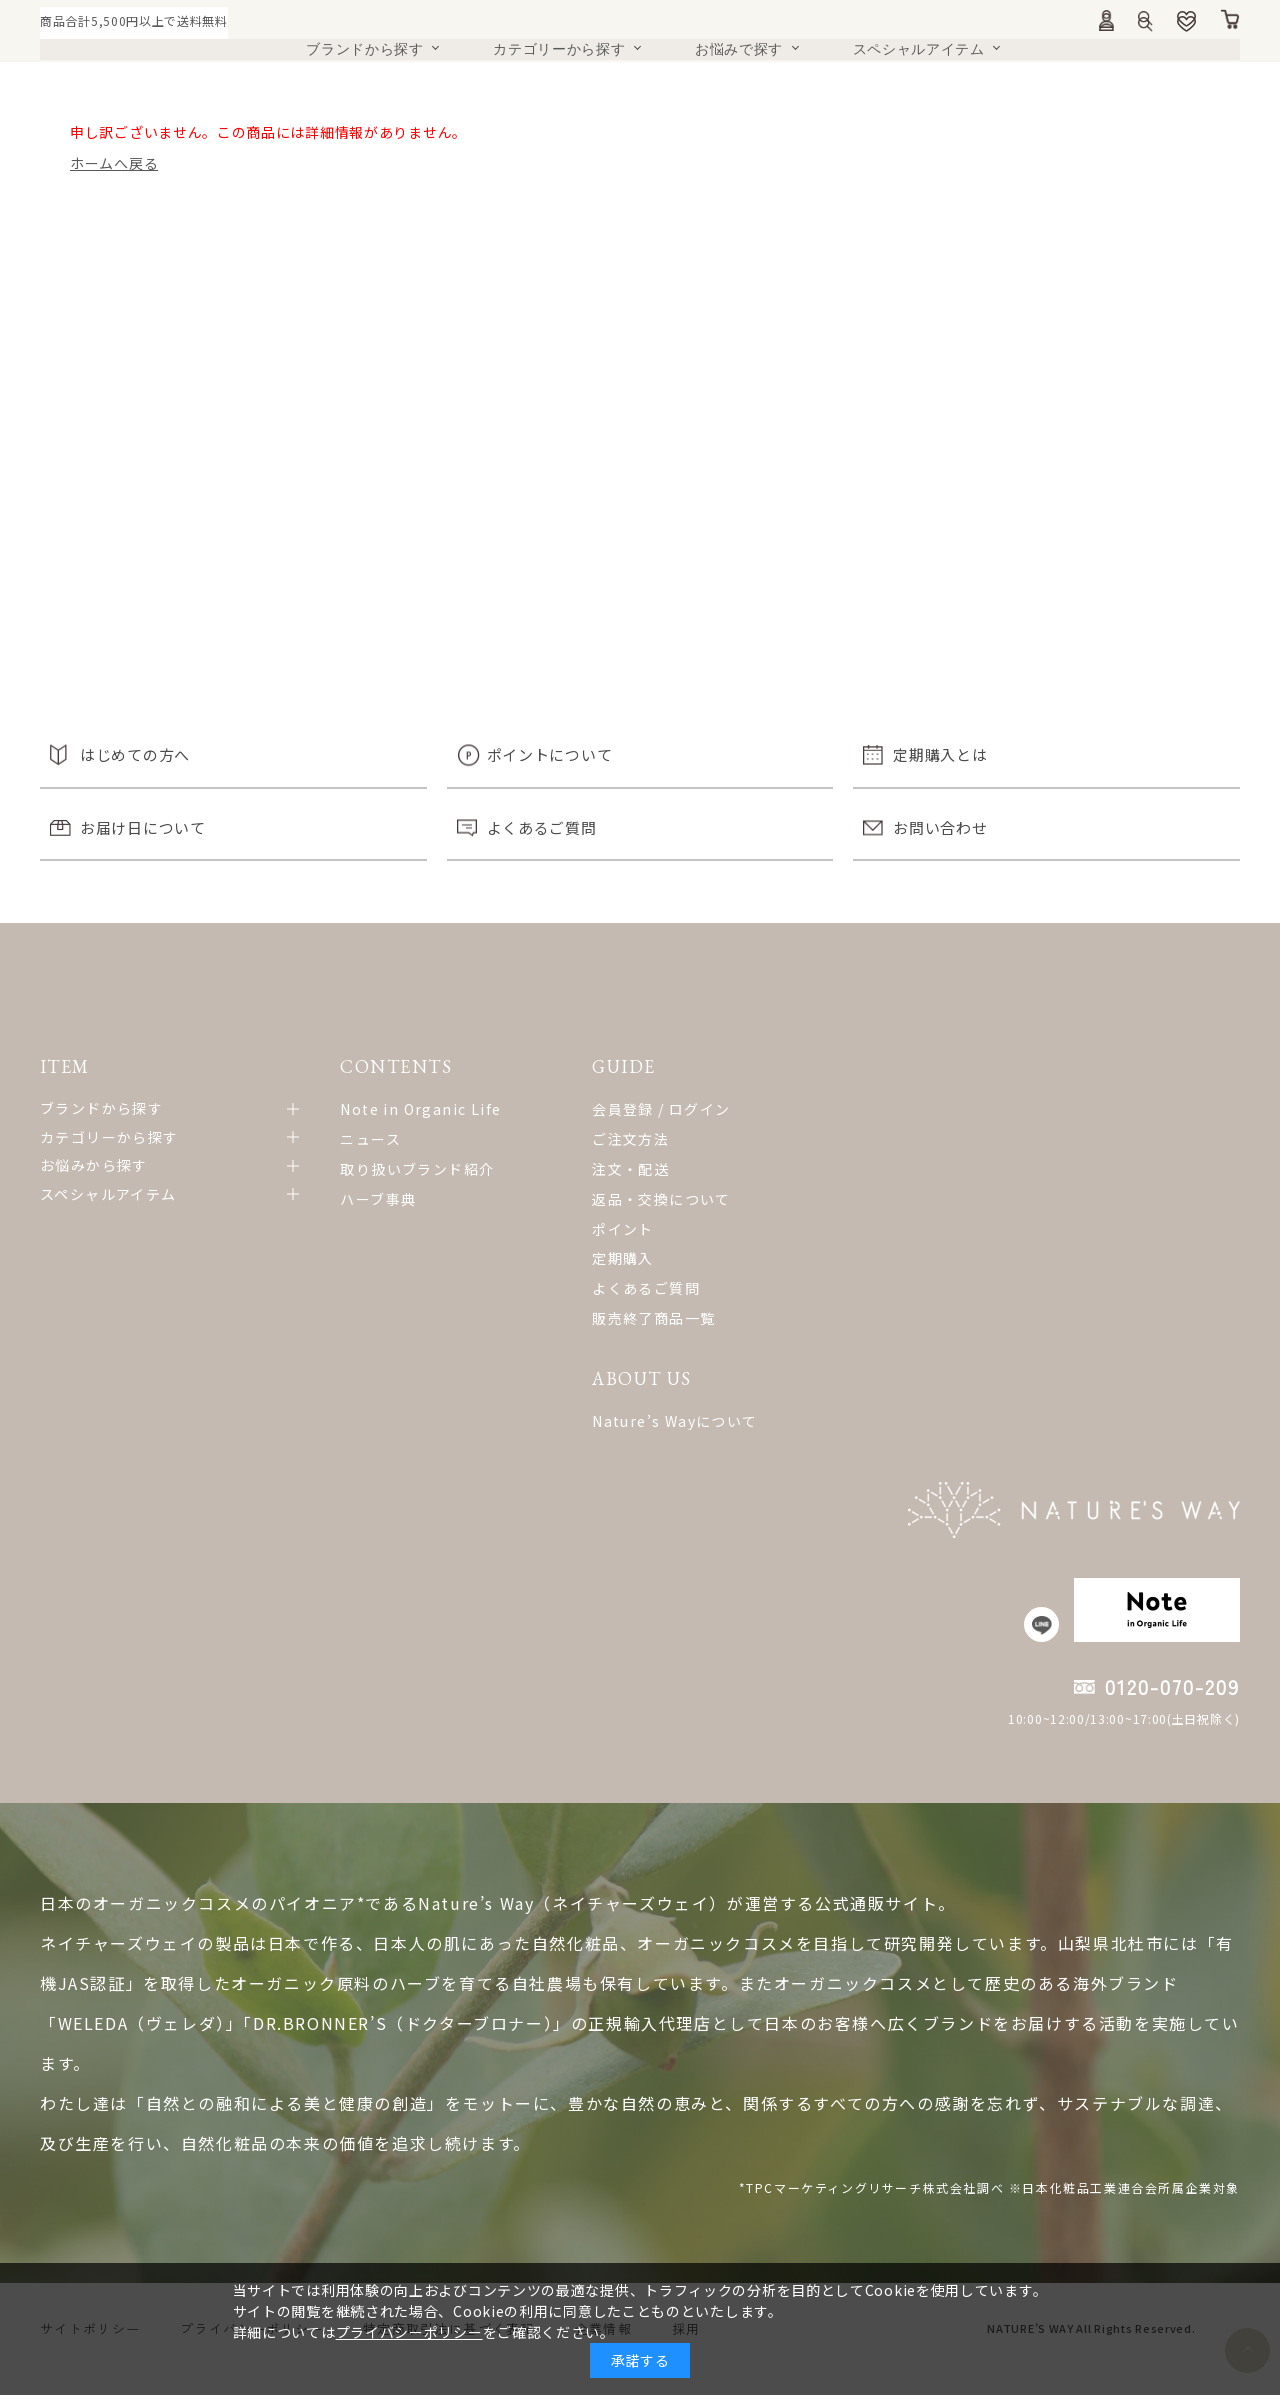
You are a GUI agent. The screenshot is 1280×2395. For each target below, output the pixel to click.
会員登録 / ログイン (644, 1109)
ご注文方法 (613, 1139)
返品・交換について (644, 1199)
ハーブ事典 (370, 1199)
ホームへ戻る (114, 163)
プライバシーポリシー (409, 2332)
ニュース (362, 1139)
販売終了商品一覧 (636, 1318)
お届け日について (143, 827)
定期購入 (606, 1258)
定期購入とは (940, 754)
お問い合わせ (940, 827)
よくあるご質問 (542, 827)
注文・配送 (613, 1169)
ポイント (606, 1229)
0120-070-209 (1172, 1708)
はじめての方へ (135, 754)
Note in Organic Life (412, 1109)
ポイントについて (550, 754)
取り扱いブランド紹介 (409, 1169)
